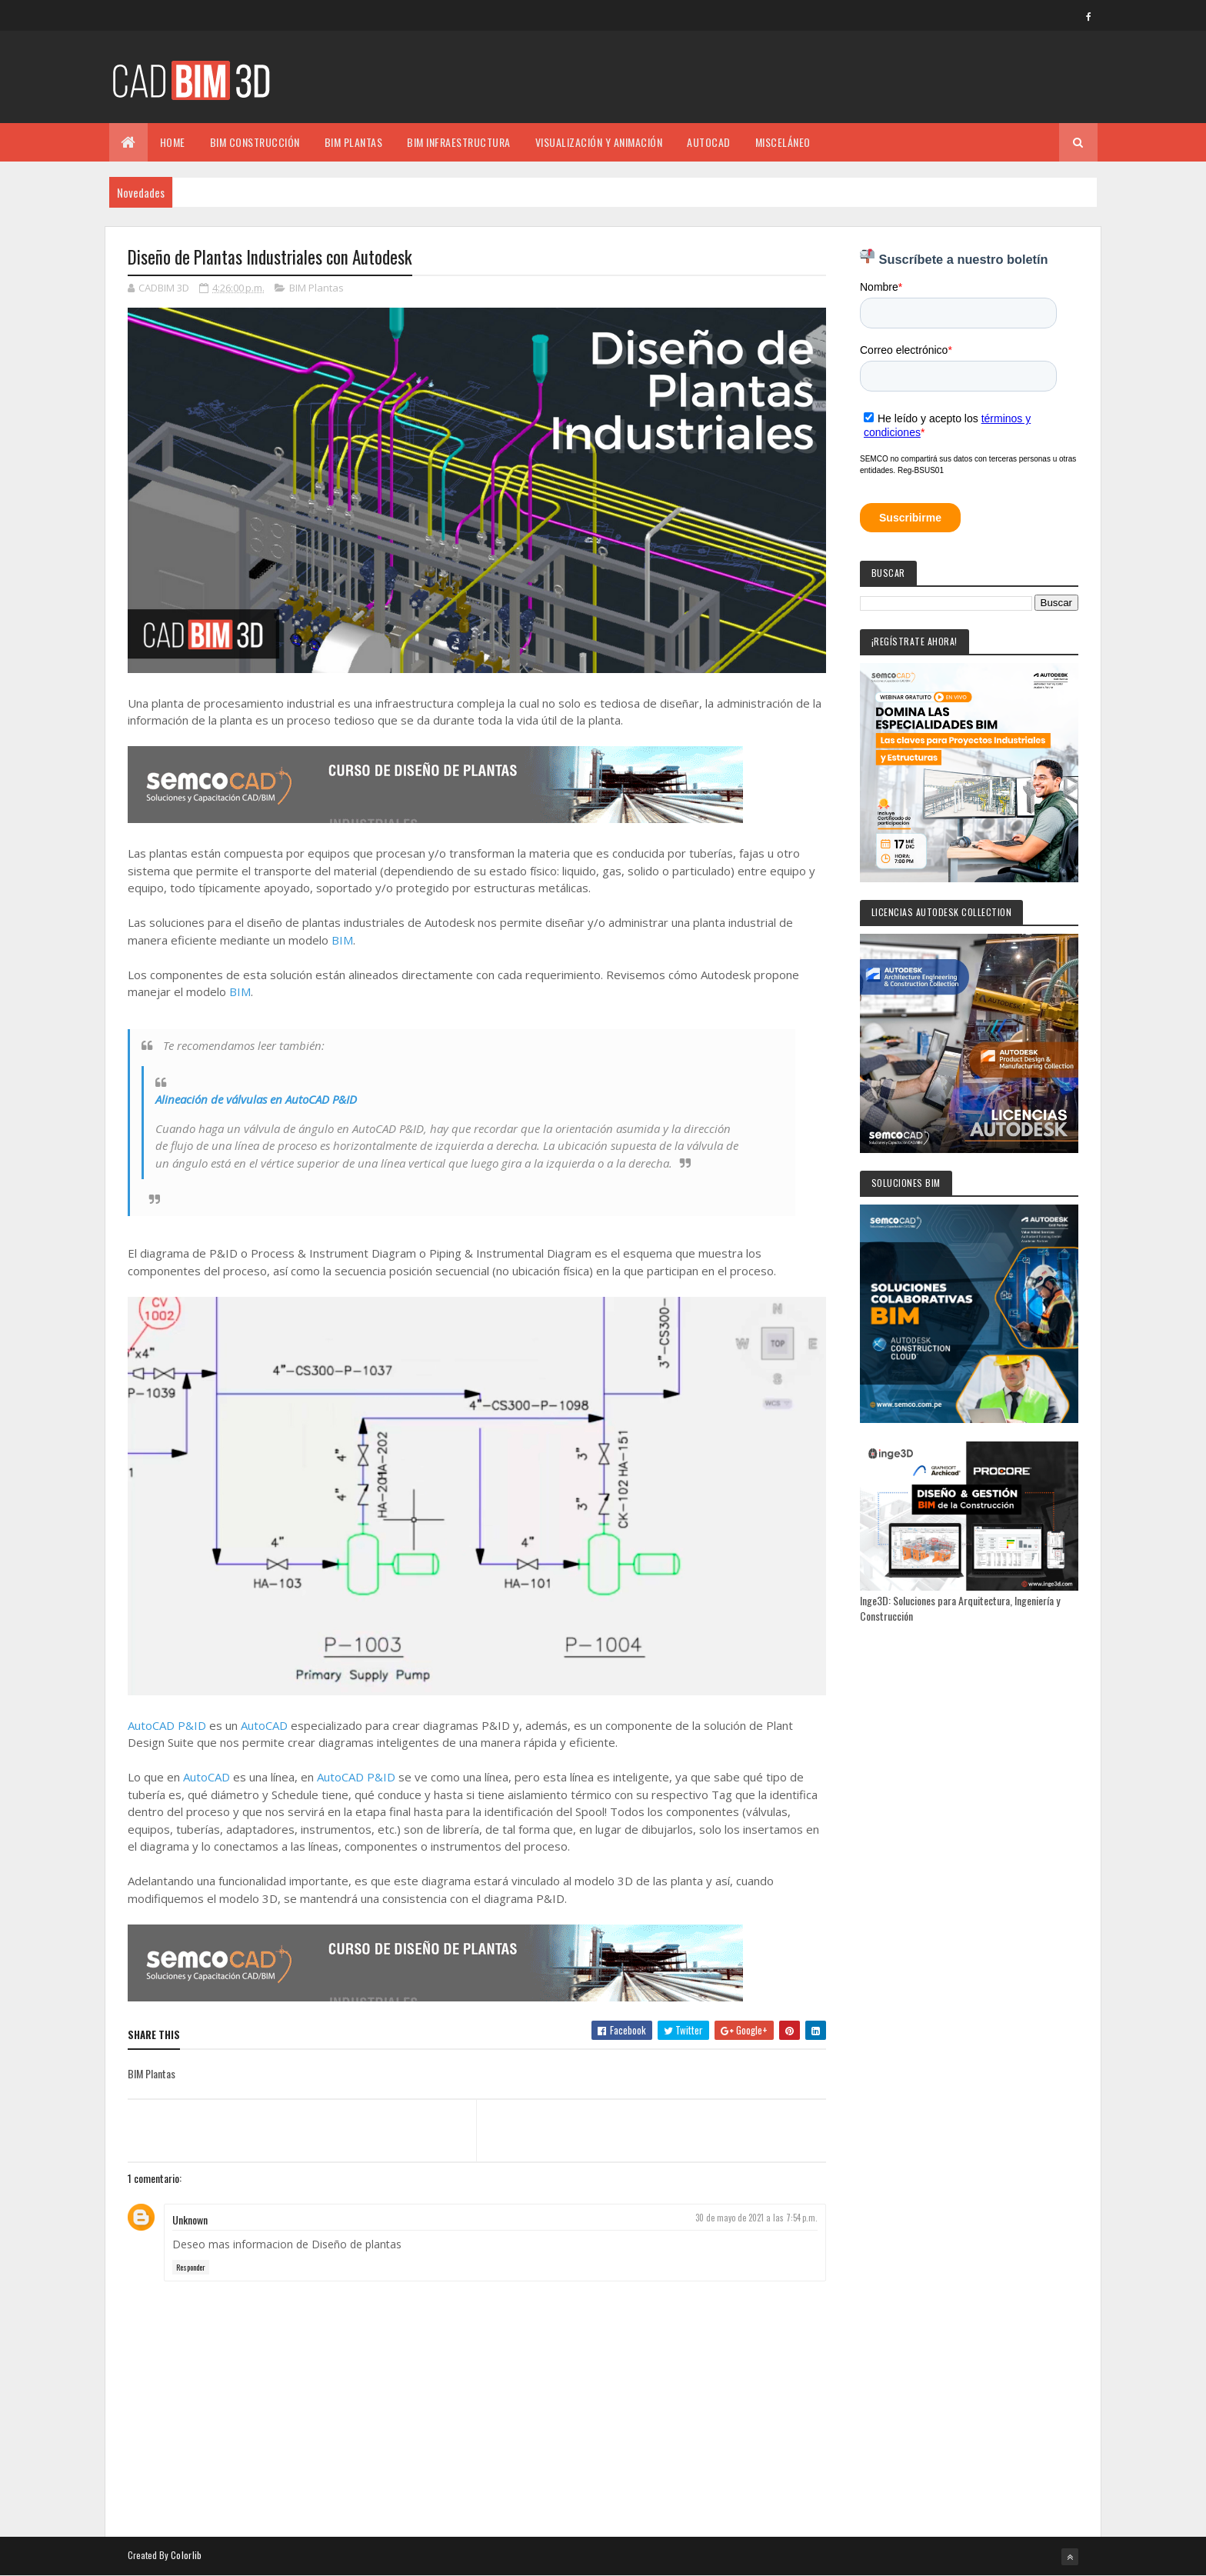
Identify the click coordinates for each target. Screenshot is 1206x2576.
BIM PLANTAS (354, 142)
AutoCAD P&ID (167, 1725)
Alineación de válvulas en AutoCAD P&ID (256, 1099)
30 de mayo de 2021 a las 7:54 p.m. (756, 2217)
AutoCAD (264, 1725)
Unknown (190, 2219)
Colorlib (186, 2554)
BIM (342, 940)
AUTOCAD (709, 142)
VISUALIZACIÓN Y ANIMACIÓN (599, 142)
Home (172, 142)
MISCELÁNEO (783, 142)
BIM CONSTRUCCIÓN (255, 142)
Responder (190, 2267)
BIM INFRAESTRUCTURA (459, 142)
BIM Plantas (316, 288)
